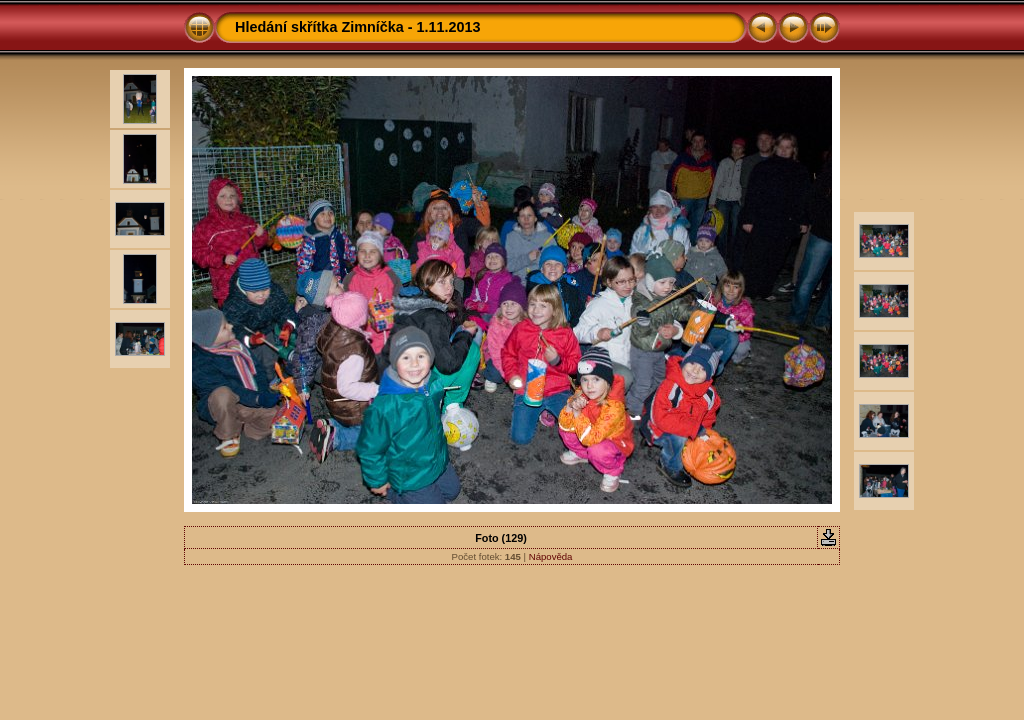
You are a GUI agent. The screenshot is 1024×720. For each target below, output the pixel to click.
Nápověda (551, 556)
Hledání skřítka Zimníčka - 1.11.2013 (358, 27)
